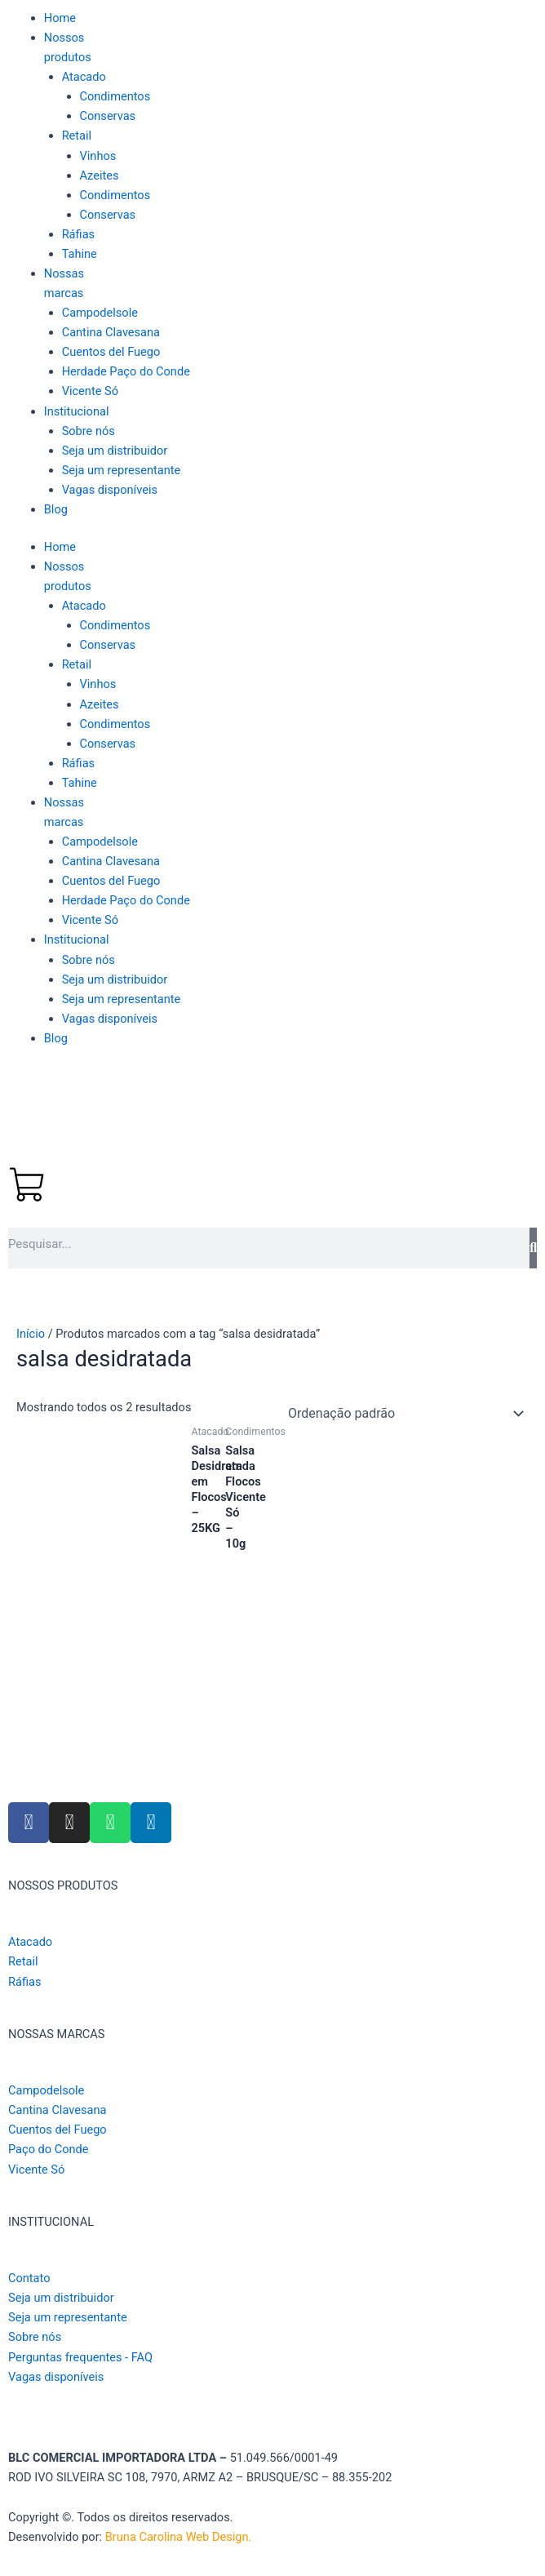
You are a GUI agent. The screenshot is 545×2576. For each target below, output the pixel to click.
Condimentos (115, 96)
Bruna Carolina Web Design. (180, 2536)
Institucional (76, 411)
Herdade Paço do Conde (126, 371)
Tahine (79, 253)
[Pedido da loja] (403, 1413)
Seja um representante (121, 470)
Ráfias (78, 234)
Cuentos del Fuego (111, 351)
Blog (56, 509)
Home (60, 18)
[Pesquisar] (533, 1248)
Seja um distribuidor (115, 450)
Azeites (99, 175)
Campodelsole (100, 312)
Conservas (108, 116)
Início (30, 1333)
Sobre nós (88, 431)
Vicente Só (90, 391)
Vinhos (98, 156)
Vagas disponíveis (109, 489)
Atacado (84, 76)
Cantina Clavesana (111, 332)
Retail (77, 135)
